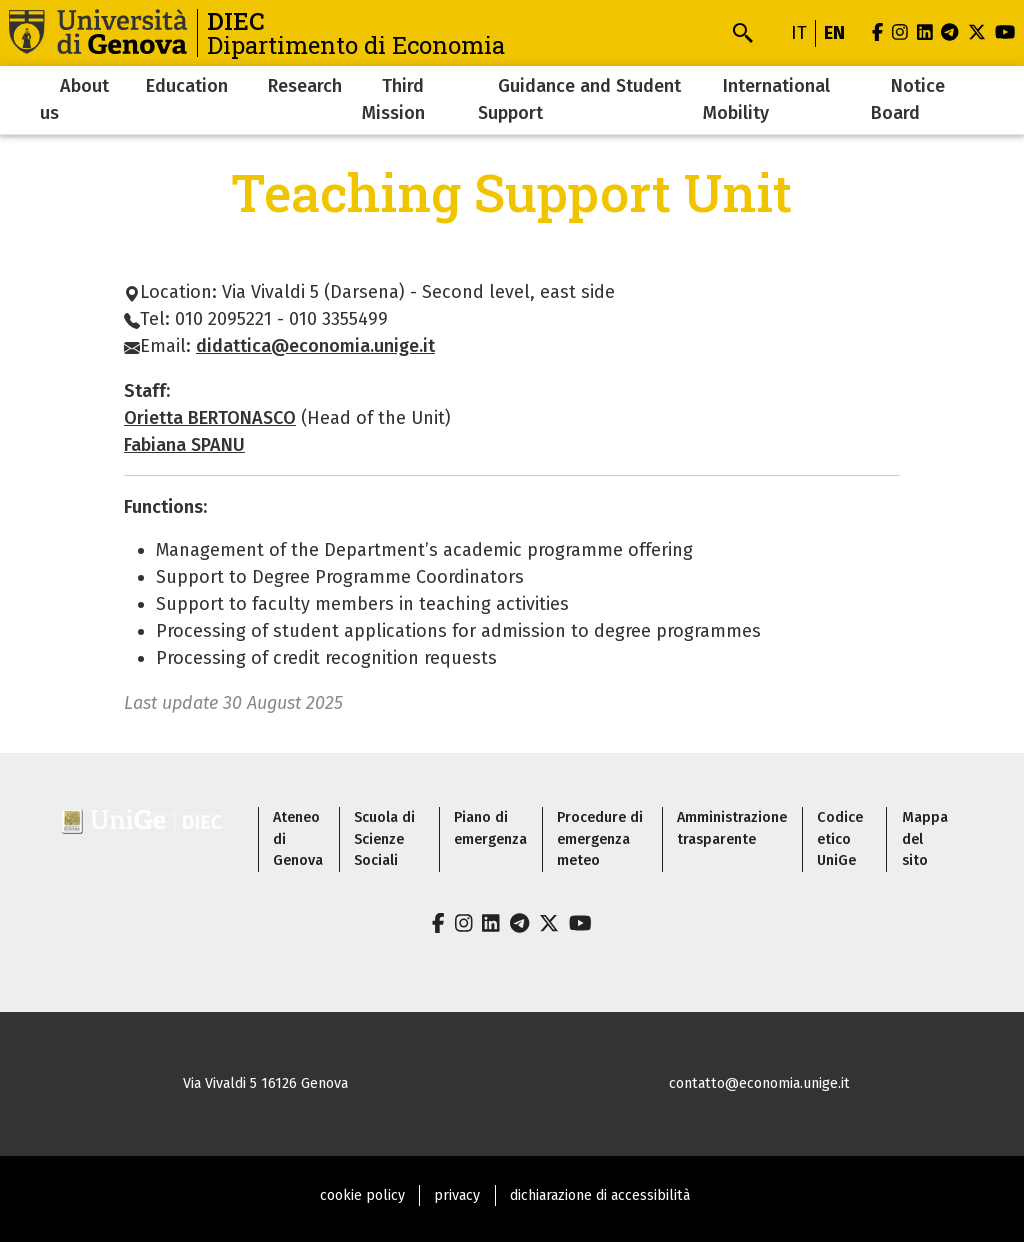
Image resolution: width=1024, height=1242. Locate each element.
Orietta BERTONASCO (210, 418)
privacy (457, 1195)
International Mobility (766, 99)
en (834, 33)
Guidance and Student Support (579, 99)
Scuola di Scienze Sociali (384, 839)
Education (187, 86)
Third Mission (393, 99)
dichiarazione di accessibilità (600, 1195)
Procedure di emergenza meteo (600, 839)
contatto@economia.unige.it (759, 1083)
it (799, 33)
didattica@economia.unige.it (315, 346)
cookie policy (362, 1195)
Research (305, 86)
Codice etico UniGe (840, 839)
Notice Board (908, 99)
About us (74, 99)
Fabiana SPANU (184, 445)
